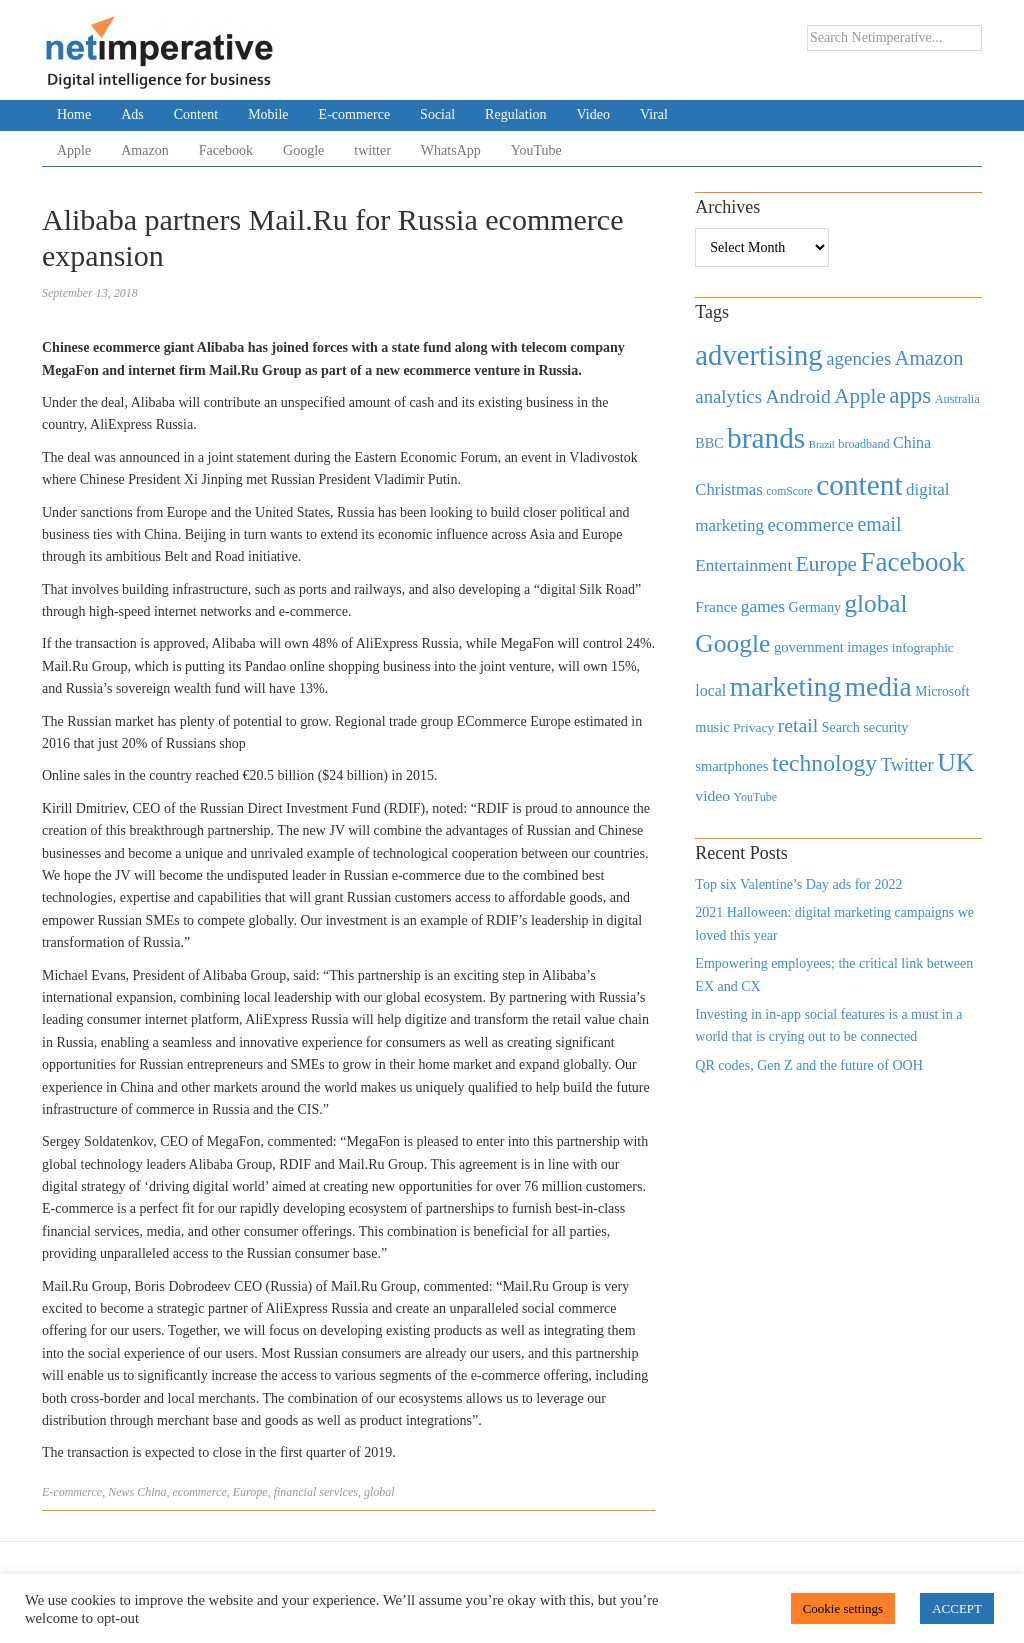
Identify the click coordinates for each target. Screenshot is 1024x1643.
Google (303, 150)
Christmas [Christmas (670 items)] (728, 489)
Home (74, 114)
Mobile (268, 114)
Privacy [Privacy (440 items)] (753, 727)
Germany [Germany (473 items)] (814, 607)
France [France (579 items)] (716, 606)
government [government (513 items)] (809, 647)
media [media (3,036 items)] (878, 687)
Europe (250, 1492)
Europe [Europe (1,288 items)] (826, 564)
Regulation (515, 114)
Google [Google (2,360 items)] (732, 643)
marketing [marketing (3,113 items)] (786, 686)
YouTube (536, 150)
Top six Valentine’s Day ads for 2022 (798, 884)
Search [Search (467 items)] (841, 727)
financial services (316, 1492)
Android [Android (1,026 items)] (797, 396)
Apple (74, 150)
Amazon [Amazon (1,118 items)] (929, 358)
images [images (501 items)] (867, 647)
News (121, 1492)
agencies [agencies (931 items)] (858, 358)
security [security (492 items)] (885, 727)
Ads (132, 114)
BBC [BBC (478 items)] (709, 443)
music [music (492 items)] (712, 727)
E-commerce (355, 114)
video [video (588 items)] (712, 795)
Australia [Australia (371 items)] (957, 399)
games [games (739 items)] (763, 606)
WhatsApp (451, 150)
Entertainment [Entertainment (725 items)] (743, 565)
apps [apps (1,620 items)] (910, 395)
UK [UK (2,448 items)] (955, 762)
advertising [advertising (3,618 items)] (758, 355)
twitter (372, 150)
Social (437, 114)
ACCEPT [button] (957, 1608)
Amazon (144, 150)
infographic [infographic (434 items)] (923, 647)
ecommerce (200, 1492)
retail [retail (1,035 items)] (798, 725)
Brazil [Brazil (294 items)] (822, 444)
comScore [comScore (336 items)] (789, 491)
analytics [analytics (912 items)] (728, 396)
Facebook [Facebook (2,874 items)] (912, 562)
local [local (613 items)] (710, 690)
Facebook (226, 150)
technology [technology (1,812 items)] (824, 763)
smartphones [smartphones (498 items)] (731, 766)
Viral (654, 114)
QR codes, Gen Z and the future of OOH (808, 1065)
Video (593, 114)
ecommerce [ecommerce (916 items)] (811, 524)
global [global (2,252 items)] (876, 603)
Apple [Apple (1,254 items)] (859, 396)
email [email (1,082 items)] (879, 524)
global (379, 1492)
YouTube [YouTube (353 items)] (756, 797)
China (151, 1492)
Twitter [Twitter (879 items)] (907, 765)
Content (196, 114)
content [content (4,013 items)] (859, 485)
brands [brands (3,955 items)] (766, 438)
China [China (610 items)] (912, 442)
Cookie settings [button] (843, 1608)
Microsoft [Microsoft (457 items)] (942, 691)
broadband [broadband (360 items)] (863, 444)
